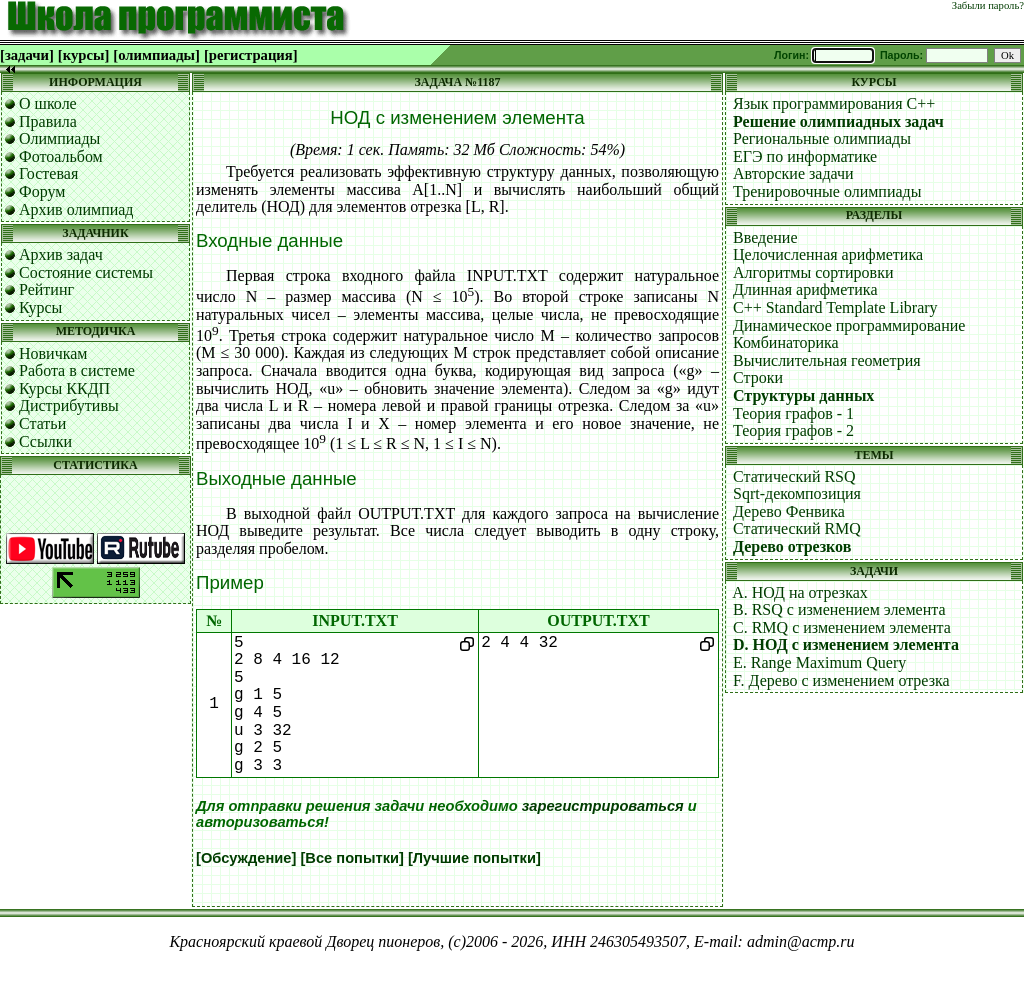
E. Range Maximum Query (819, 662)
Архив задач (61, 254)
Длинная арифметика (805, 289)
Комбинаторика (786, 342)
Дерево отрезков (792, 546)
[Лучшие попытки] (474, 858)
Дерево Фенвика (789, 511)
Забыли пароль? (988, 5)
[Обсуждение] (246, 858)
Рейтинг (46, 289)
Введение (765, 237)
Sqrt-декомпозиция (797, 493)
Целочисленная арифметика (828, 254)
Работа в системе (77, 370)
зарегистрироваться (603, 806)
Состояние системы (86, 272)
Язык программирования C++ (834, 103)
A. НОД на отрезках (800, 592)
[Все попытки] (351, 858)
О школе (48, 103)
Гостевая (48, 173)
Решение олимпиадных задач (838, 121)
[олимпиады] (156, 55)
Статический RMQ (797, 528)
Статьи (42, 423)
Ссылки (45, 441)
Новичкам (53, 353)
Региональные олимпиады (822, 138)
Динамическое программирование (849, 325)
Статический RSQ (794, 476)
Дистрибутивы (69, 405)
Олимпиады (59, 138)
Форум (42, 191)
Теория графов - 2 (793, 430)
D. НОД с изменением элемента (846, 644)
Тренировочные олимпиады (827, 191)
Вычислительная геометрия (827, 360)
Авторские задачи (793, 173)
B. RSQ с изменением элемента (839, 609)
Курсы (40, 307)
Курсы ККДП (64, 388)
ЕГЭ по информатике (805, 156)
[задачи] (27, 55)
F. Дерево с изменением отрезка (841, 680)
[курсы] (83, 55)
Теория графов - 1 (793, 413)
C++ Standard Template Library (835, 307)
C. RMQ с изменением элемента (842, 627)
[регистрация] (251, 55)
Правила (48, 121)
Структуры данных (803, 395)
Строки (758, 377)
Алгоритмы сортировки (813, 272)
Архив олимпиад (76, 209)
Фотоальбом (61, 156)
